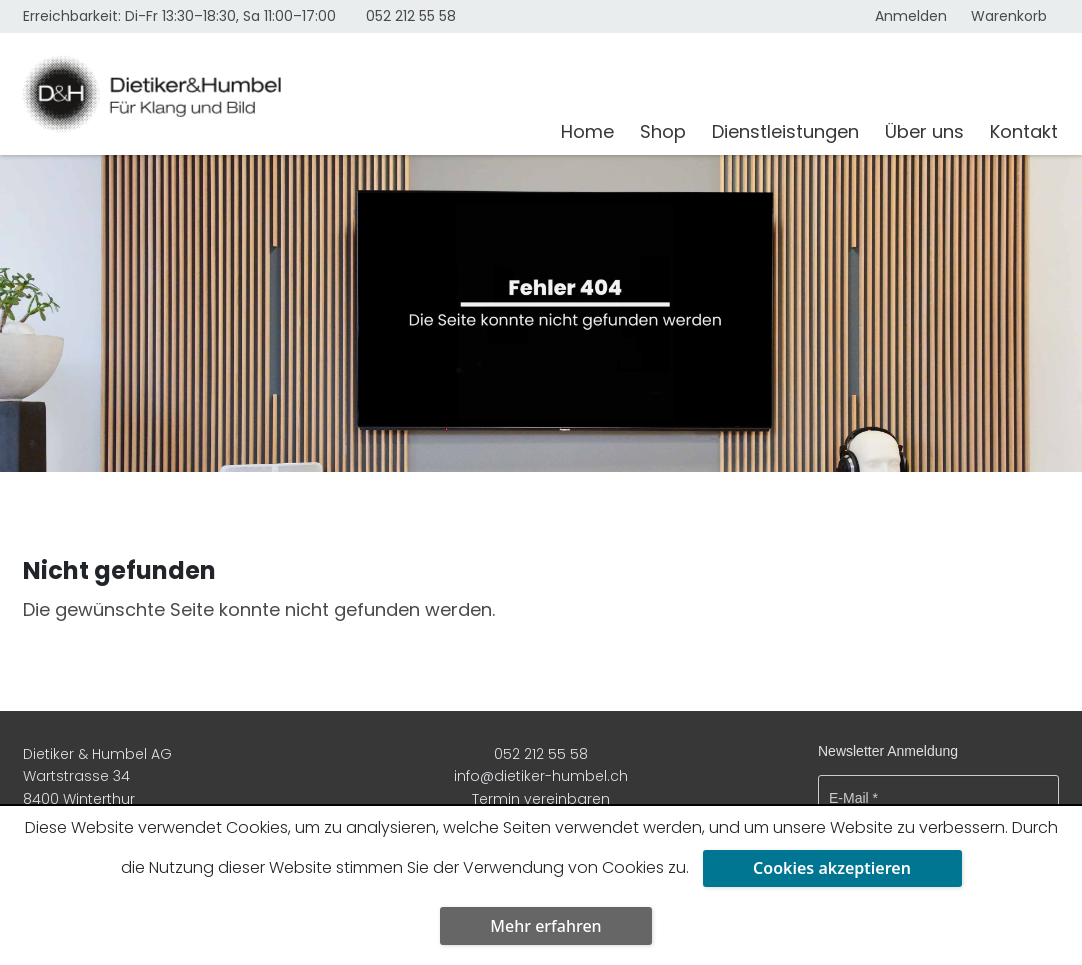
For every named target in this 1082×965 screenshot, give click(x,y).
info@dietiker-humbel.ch (541, 776)
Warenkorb (1009, 16)
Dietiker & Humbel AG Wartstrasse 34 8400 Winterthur (97, 776)
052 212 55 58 (411, 16)
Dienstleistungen (785, 131)
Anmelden (911, 16)
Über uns (924, 131)
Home (587, 131)
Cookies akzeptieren (832, 868)
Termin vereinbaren (541, 799)
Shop (663, 131)
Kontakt (1024, 131)
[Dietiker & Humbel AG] (279, 94)
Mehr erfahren (545, 926)
